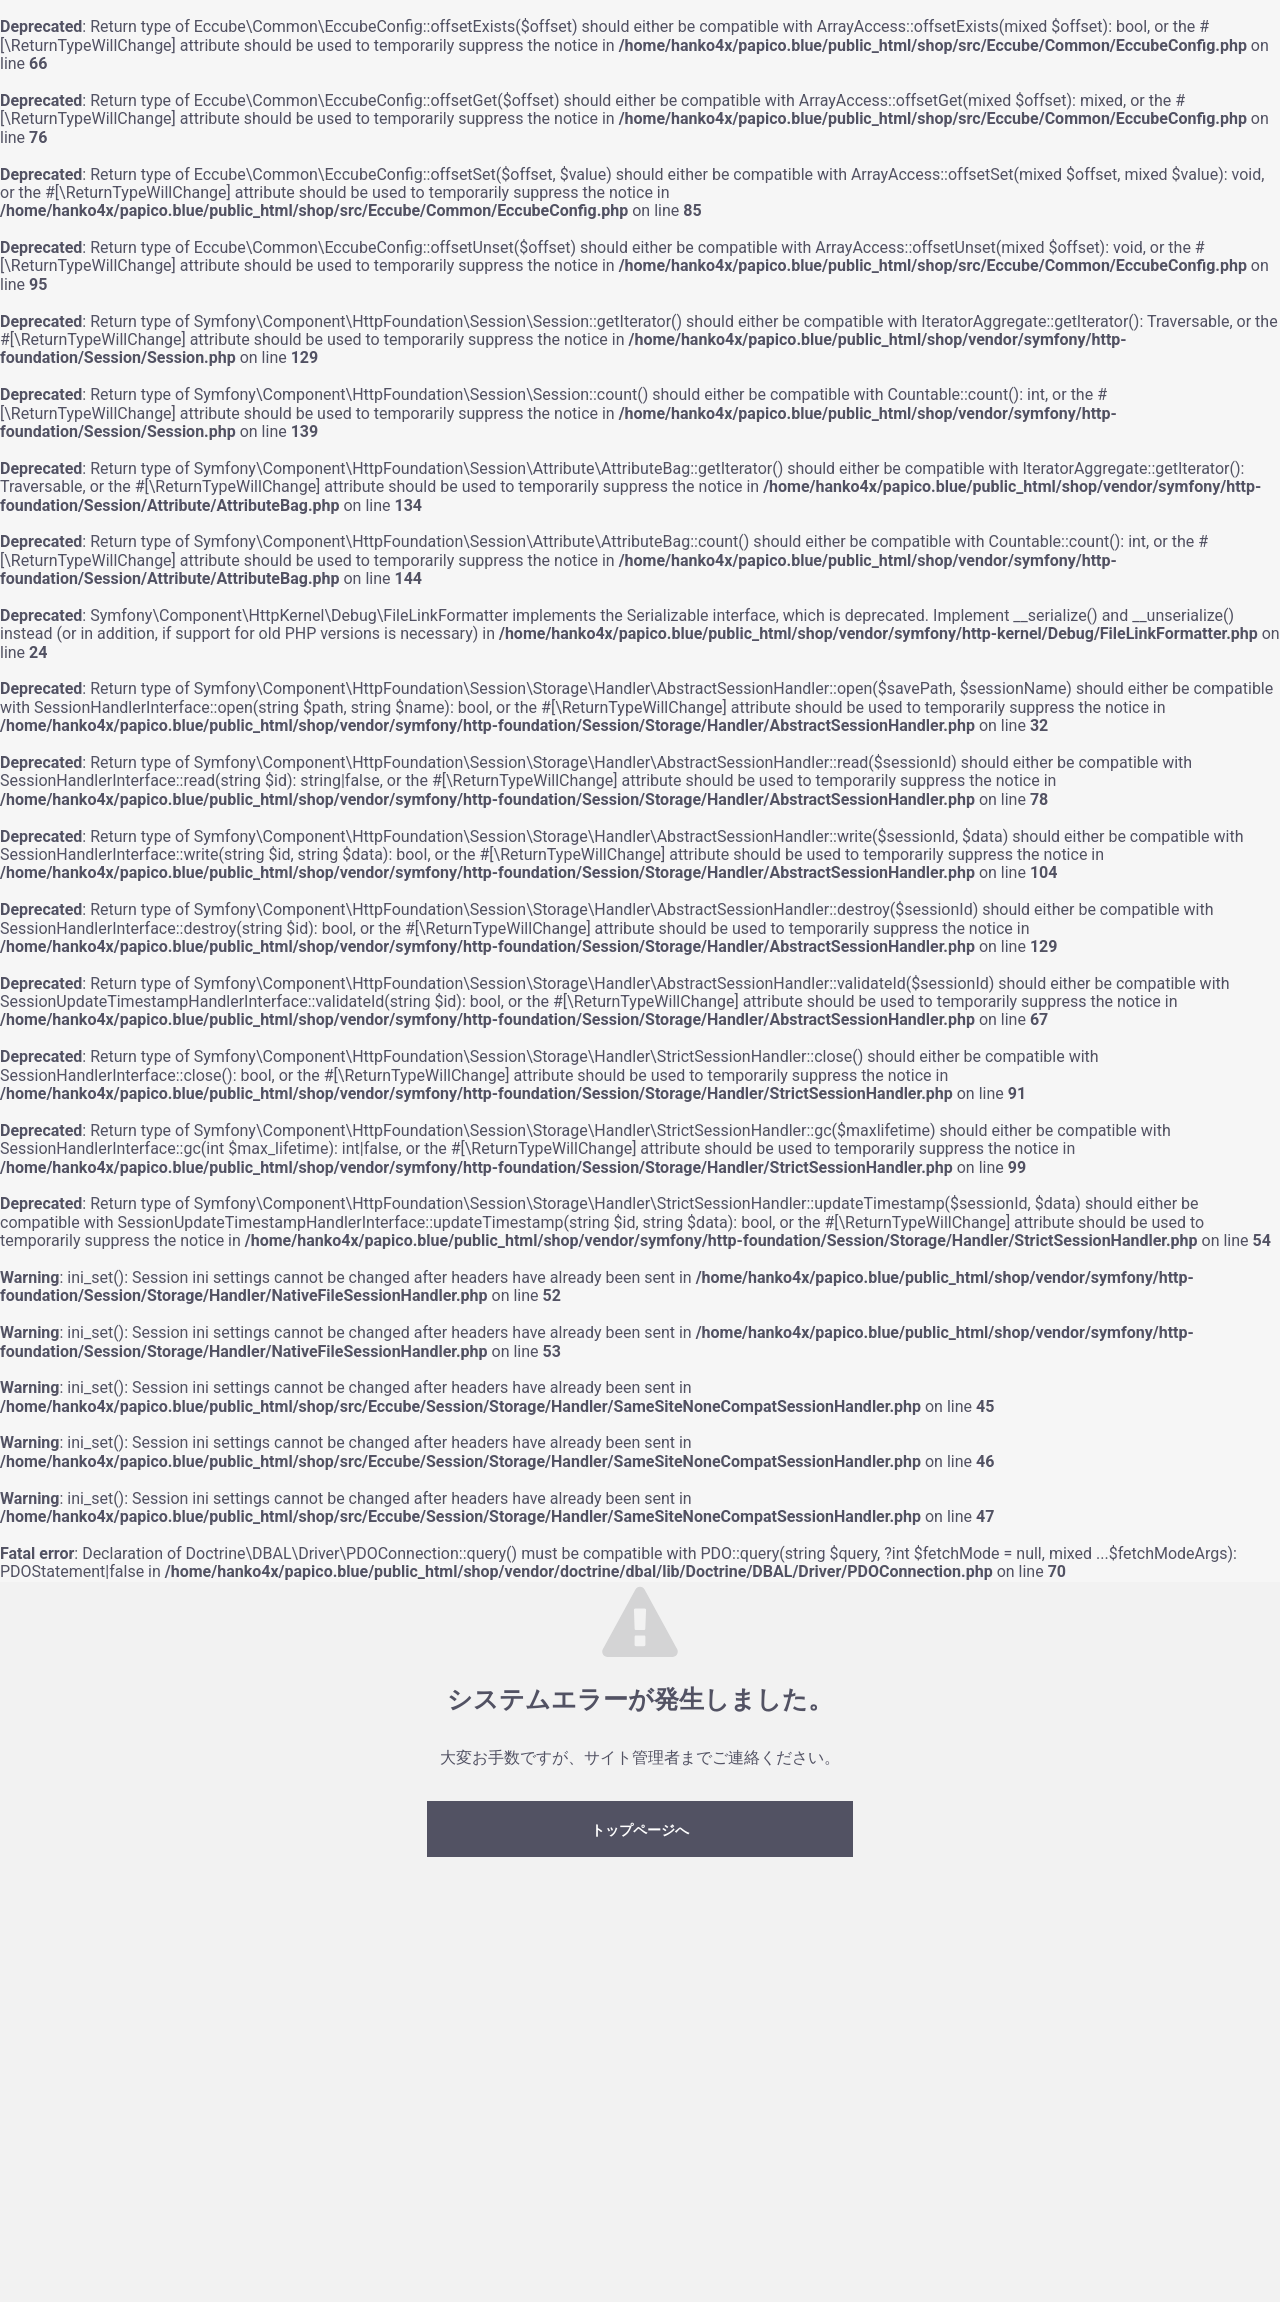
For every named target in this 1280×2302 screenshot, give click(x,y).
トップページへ (640, 1830)
